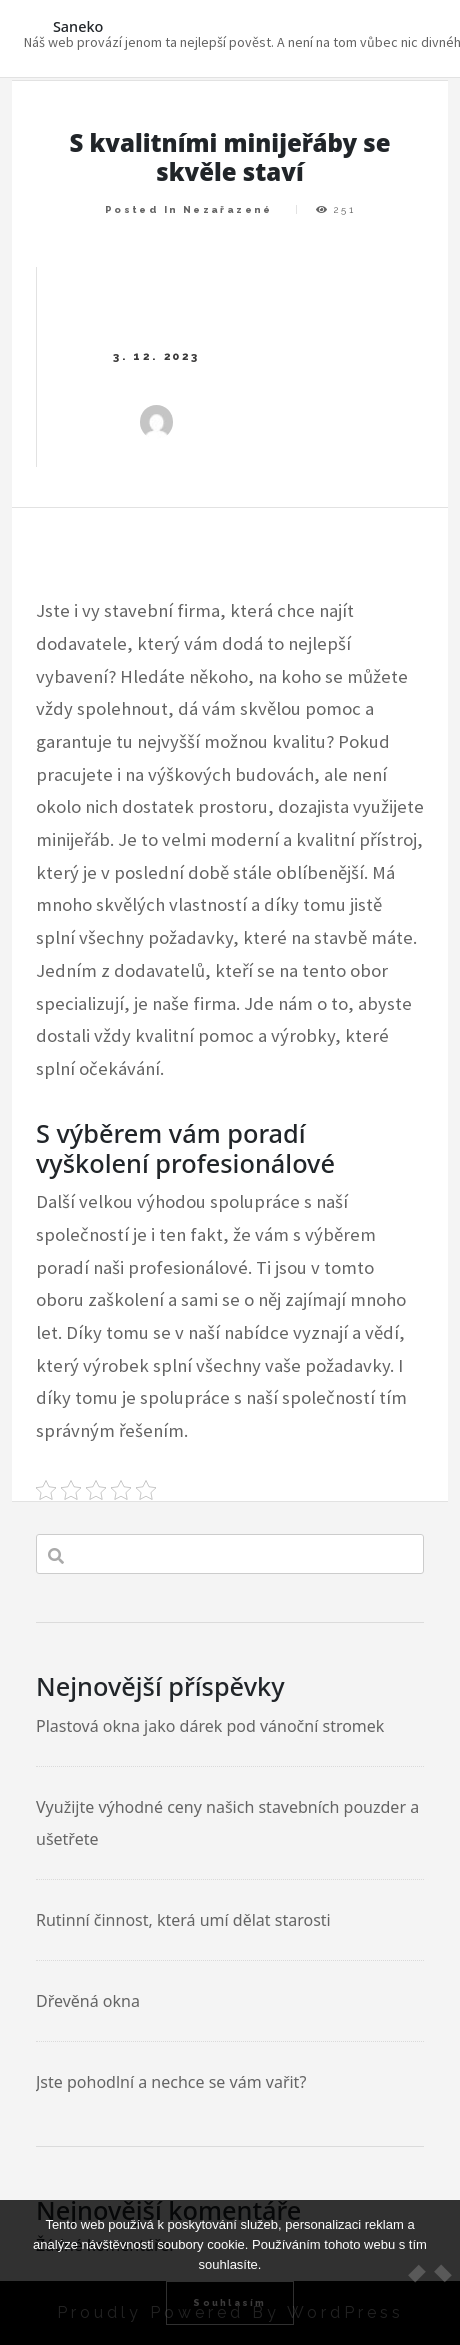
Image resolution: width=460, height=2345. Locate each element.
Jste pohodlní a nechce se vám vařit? (171, 2082)
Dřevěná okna (88, 2001)
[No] (435, 2273)
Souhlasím (229, 2302)
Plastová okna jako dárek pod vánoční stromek (210, 1726)
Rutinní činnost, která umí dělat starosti (183, 1920)
